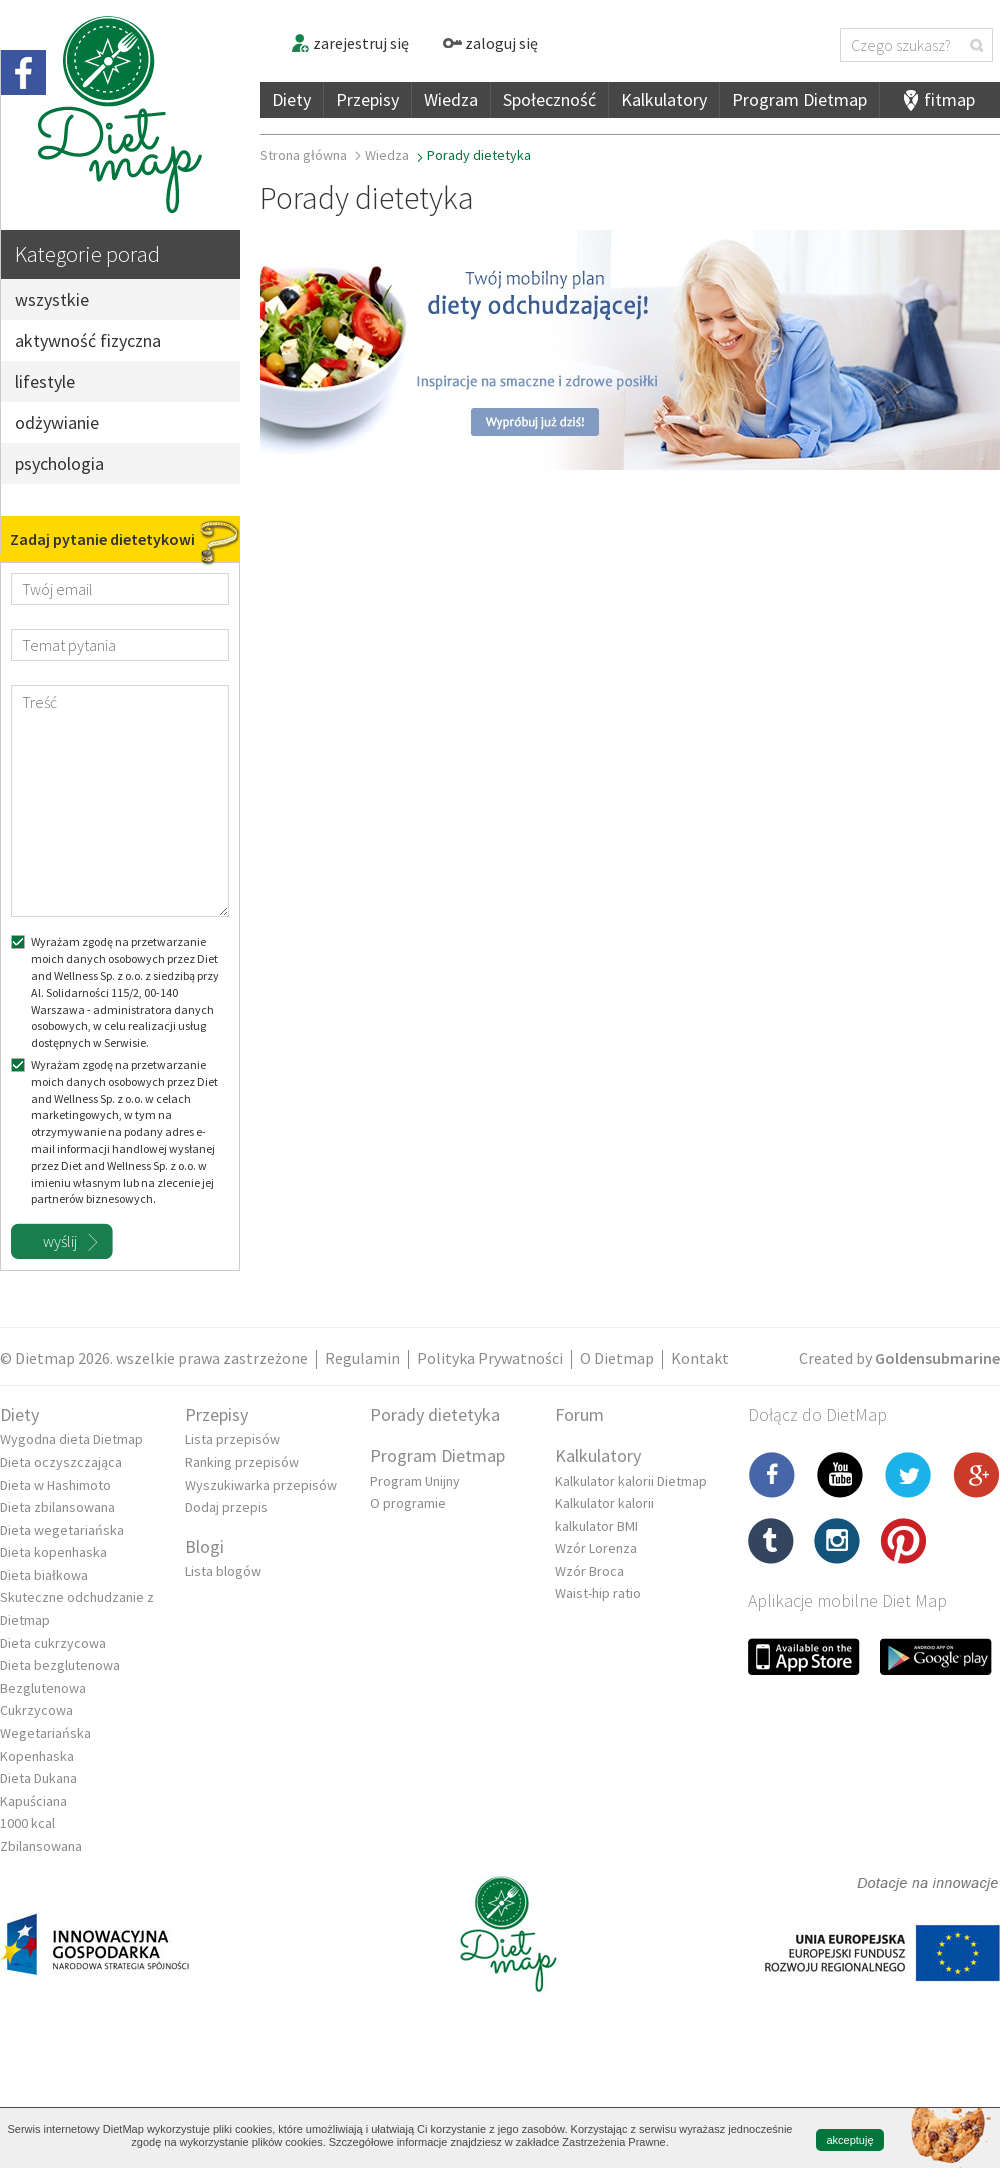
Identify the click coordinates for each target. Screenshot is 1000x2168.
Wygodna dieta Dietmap (71, 1439)
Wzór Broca (589, 1571)
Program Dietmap (799, 99)
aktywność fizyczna (88, 340)
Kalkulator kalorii (604, 1503)
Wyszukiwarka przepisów (261, 1485)
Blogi (204, 1546)
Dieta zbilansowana (57, 1507)
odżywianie (57, 422)
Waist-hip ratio (598, 1593)
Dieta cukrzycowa (53, 1643)
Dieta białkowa (44, 1575)
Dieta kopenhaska (53, 1552)
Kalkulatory (664, 99)
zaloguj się (490, 43)
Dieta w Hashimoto (55, 1485)
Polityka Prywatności (490, 1358)
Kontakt (700, 1358)
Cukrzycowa (36, 1710)
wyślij (60, 1241)
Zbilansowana (41, 1846)
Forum (579, 1414)
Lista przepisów (232, 1439)
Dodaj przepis (226, 1507)
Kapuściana (33, 1801)
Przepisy (367, 99)
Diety (291, 99)
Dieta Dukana (38, 1778)
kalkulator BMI (596, 1526)
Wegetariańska (45, 1733)
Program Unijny (415, 1481)
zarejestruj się (349, 43)
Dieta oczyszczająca (61, 1462)
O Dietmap (617, 1358)
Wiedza (451, 99)
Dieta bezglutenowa (60, 1665)
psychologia (59, 463)
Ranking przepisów (242, 1462)
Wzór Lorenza (596, 1548)
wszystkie (52, 299)
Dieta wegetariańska (62, 1530)
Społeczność (549, 99)
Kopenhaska (37, 1756)
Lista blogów (223, 1571)
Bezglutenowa (43, 1688)
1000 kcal (27, 1823)
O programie (408, 1503)
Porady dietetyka (435, 1414)
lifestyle (45, 381)
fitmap (949, 99)
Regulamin (362, 1358)
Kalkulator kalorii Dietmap (631, 1481)
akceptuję (849, 2140)
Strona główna (303, 155)
